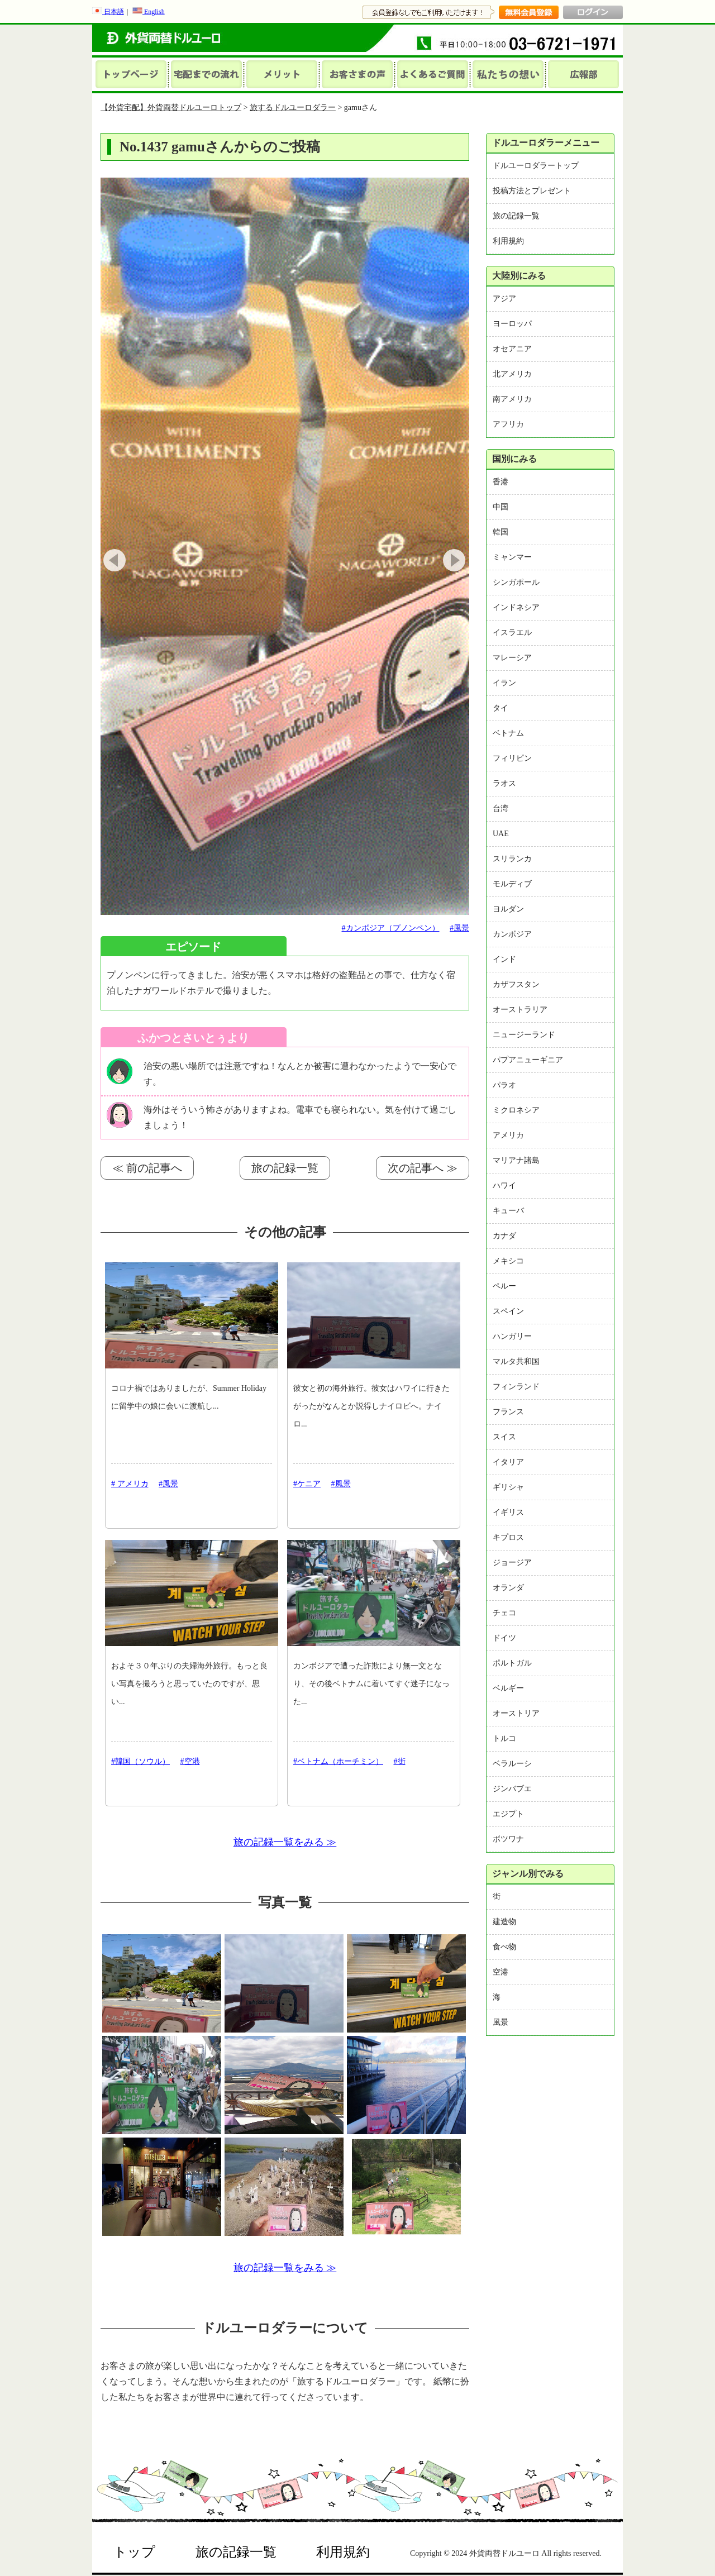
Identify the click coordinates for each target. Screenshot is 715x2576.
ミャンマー (512, 557)
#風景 (459, 928)
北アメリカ (512, 374)
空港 (500, 1972)
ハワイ (504, 1185)
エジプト (508, 1814)
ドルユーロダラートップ (536, 165)
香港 (500, 482)
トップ (134, 2552)
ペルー (504, 1286)
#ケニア (307, 1484)
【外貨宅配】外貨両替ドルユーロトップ (171, 107)
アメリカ (508, 1135)
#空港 (190, 1761)
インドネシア (516, 607)
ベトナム (508, 733)
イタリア (508, 1462)
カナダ (504, 1236)
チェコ (504, 1613)
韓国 (500, 532)
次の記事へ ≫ (422, 1168)
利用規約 (508, 241)
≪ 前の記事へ (147, 1168)
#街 (400, 1761)
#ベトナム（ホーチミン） (338, 1761)
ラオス (504, 783)
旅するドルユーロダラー (293, 107)
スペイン (508, 1311)
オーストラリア (520, 1009)
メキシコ (508, 1261)
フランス (508, 1412)
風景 (500, 2022)
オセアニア (512, 349)
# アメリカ (130, 1484)
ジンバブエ (512, 1789)
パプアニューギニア (528, 1060)
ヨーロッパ (512, 323)
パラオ (504, 1085)
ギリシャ (508, 1487)
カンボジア (512, 934)
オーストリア (516, 1713)
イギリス (508, 1512)
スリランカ (512, 859)
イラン (504, 683)
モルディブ (512, 884)
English (148, 12)
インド (504, 959)
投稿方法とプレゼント (532, 191)
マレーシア (512, 657)
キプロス (508, 1537)
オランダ (508, 1587)
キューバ (508, 1210)
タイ (500, 708)
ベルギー (508, 1688)
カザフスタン (516, 984)
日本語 (108, 12)
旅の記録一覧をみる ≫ (285, 1842)
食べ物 (504, 1947)
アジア (504, 298)
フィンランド (516, 1386)
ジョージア (512, 1562)
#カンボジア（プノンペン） (391, 928)
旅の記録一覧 (284, 1168)
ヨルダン (508, 909)
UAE (501, 833)
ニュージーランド (524, 1035)
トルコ (504, 1738)
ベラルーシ (512, 1763)
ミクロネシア (516, 1110)
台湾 (500, 808)
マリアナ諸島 (516, 1160)
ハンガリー (512, 1336)
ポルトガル (512, 1663)
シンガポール (516, 582)
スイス (504, 1437)
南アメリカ (512, 399)
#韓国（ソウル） (140, 1761)
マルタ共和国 (516, 1361)
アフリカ (508, 424)
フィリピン (512, 758)
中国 (500, 507)
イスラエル (512, 632)
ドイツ (504, 1638)
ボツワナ (508, 1839)
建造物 (504, 1921)
